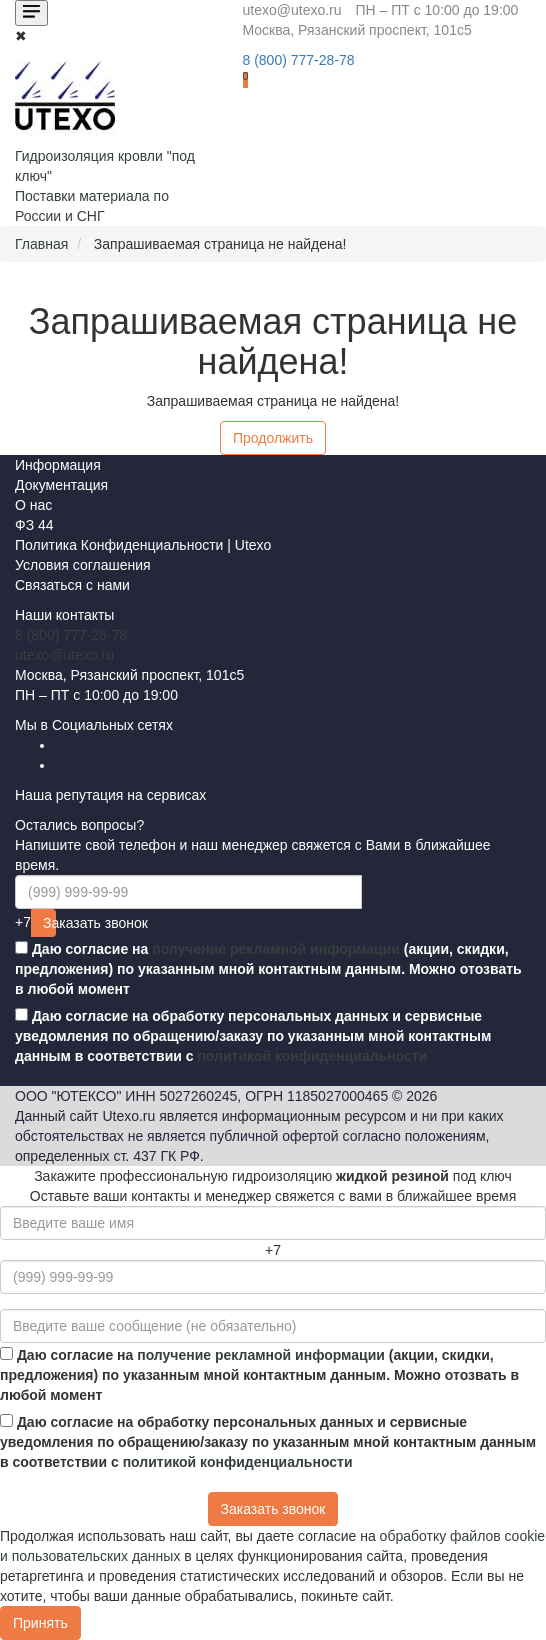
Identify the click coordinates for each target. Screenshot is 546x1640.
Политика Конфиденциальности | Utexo (143, 545)
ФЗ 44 (34, 525)
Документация (61, 485)
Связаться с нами (72, 585)
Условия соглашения (83, 565)
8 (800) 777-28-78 (71, 635)
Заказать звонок (49, 923)
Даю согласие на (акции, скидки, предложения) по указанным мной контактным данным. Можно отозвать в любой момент (268, 969)
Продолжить (273, 438)
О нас (33, 505)
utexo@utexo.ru (64, 655)
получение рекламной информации (276, 949)
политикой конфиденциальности (312, 1056)
